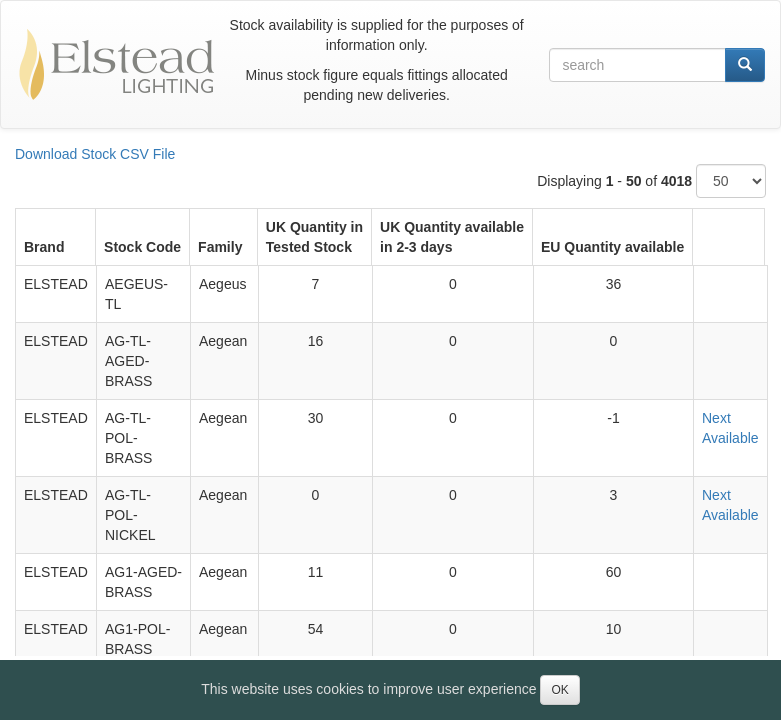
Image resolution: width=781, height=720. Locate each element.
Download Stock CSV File (95, 154)
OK (559, 690)
